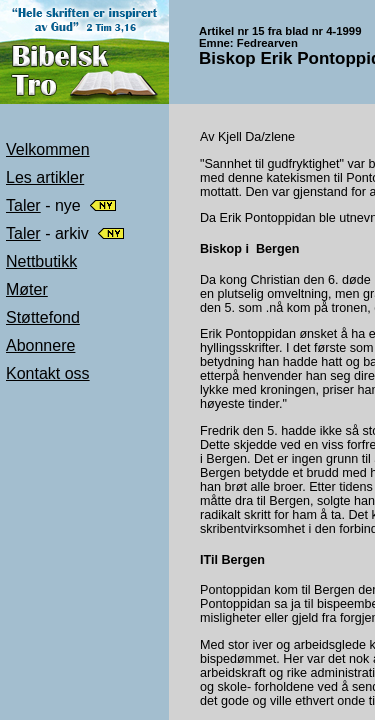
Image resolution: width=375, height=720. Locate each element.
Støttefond (43, 317)
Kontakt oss (48, 373)
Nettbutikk (41, 261)
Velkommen (48, 149)
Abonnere (40, 345)
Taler (23, 205)
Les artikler (45, 177)
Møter (27, 289)
